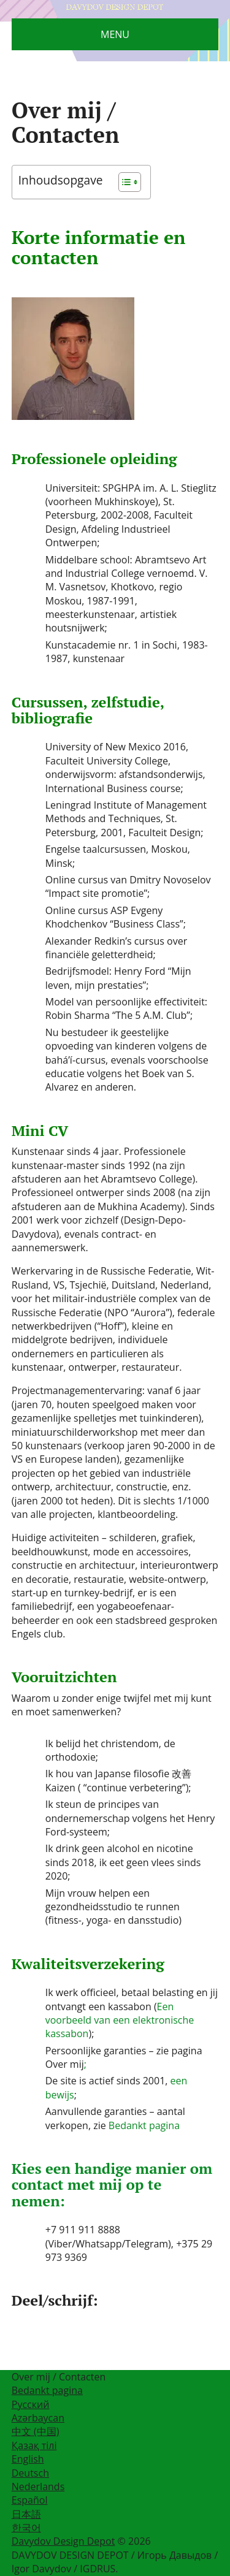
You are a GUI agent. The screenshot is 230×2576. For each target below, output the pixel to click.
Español (30, 2500)
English (28, 2459)
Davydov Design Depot (63, 2541)
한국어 (26, 2527)
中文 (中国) (35, 2431)
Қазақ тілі (34, 2445)
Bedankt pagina (144, 2125)
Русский (31, 2404)
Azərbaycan (38, 2418)
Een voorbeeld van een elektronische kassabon (119, 2020)
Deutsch (30, 2473)
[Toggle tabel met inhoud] (123, 182)
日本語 (26, 2514)
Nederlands (38, 2486)
